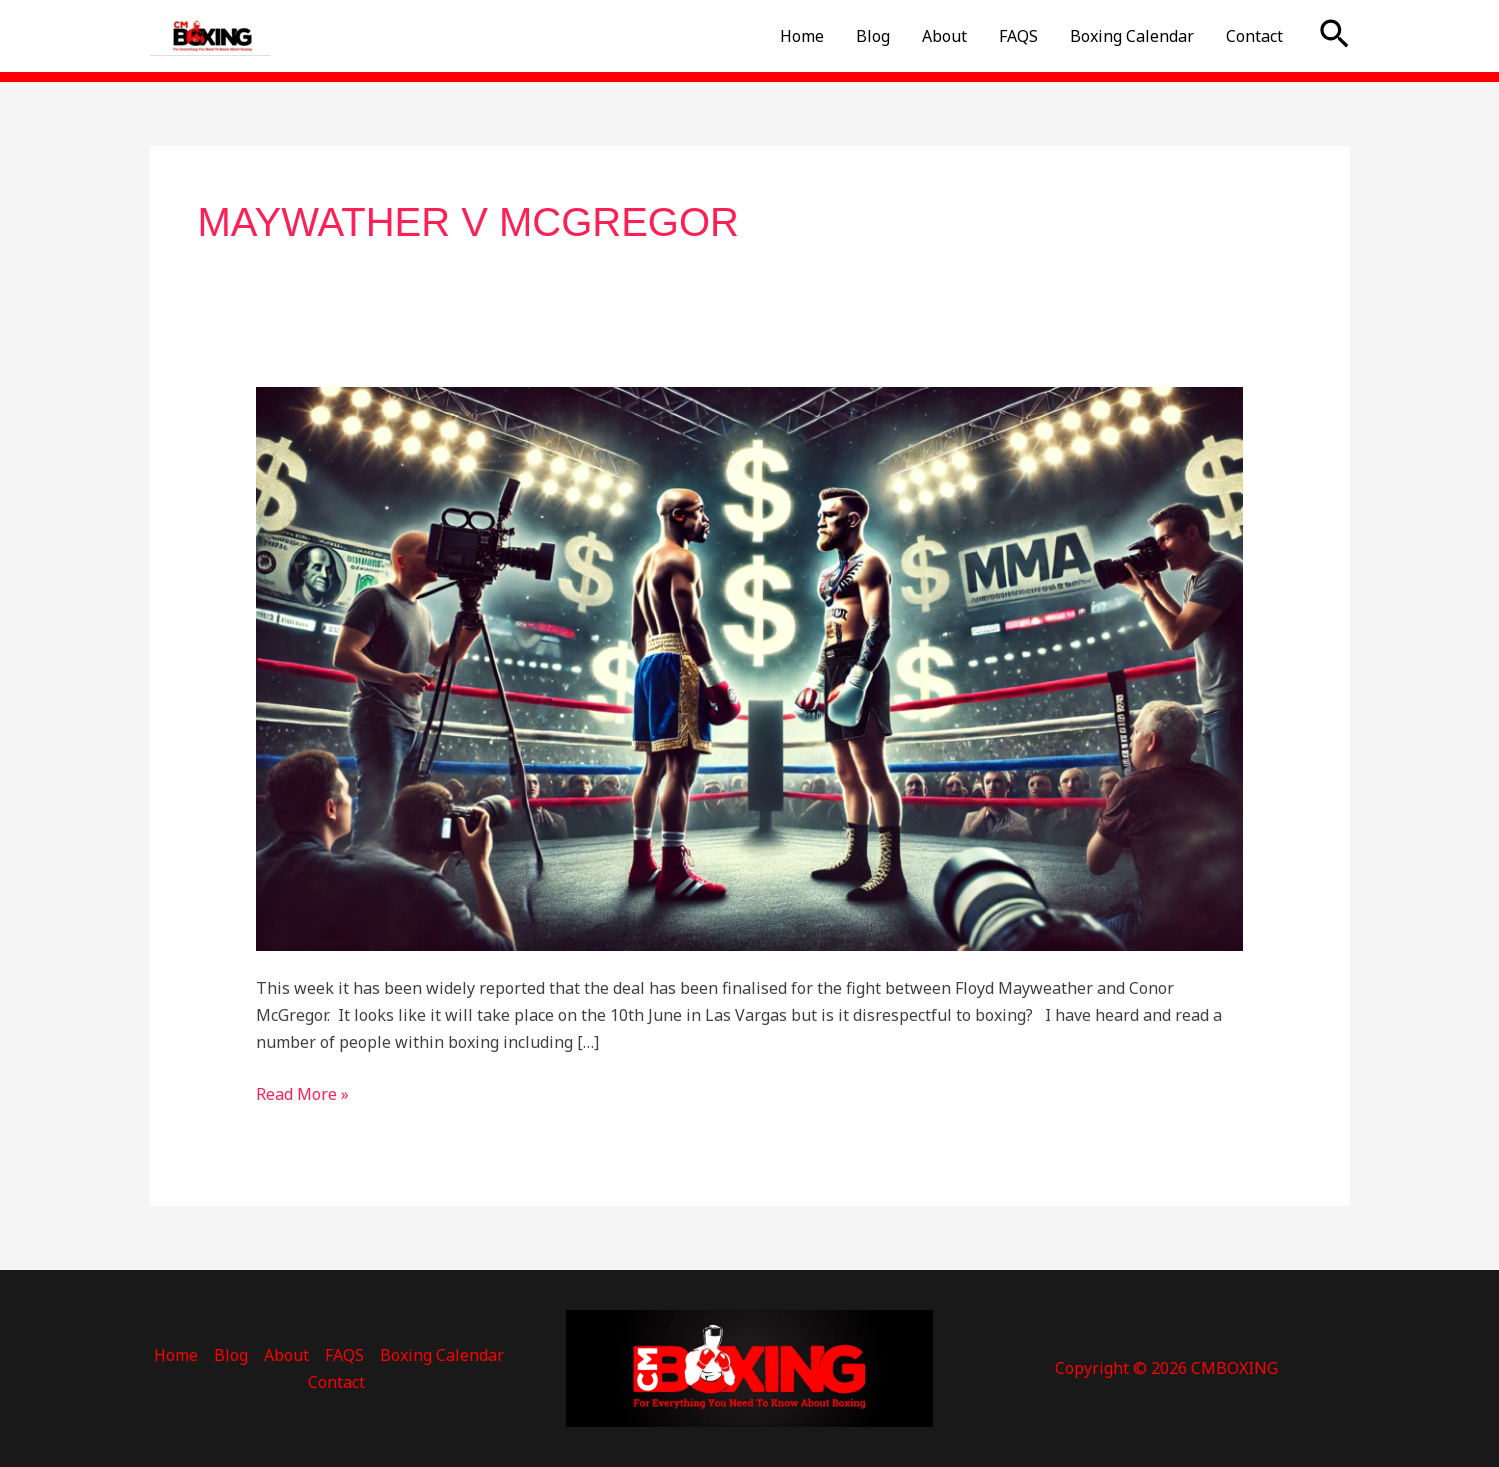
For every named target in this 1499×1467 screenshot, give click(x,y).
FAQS (1018, 36)
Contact (1254, 36)
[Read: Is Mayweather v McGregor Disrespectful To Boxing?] (749, 668)
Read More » (302, 1093)
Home (802, 36)
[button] (1334, 36)
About (944, 36)
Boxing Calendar (1132, 36)
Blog (873, 36)
